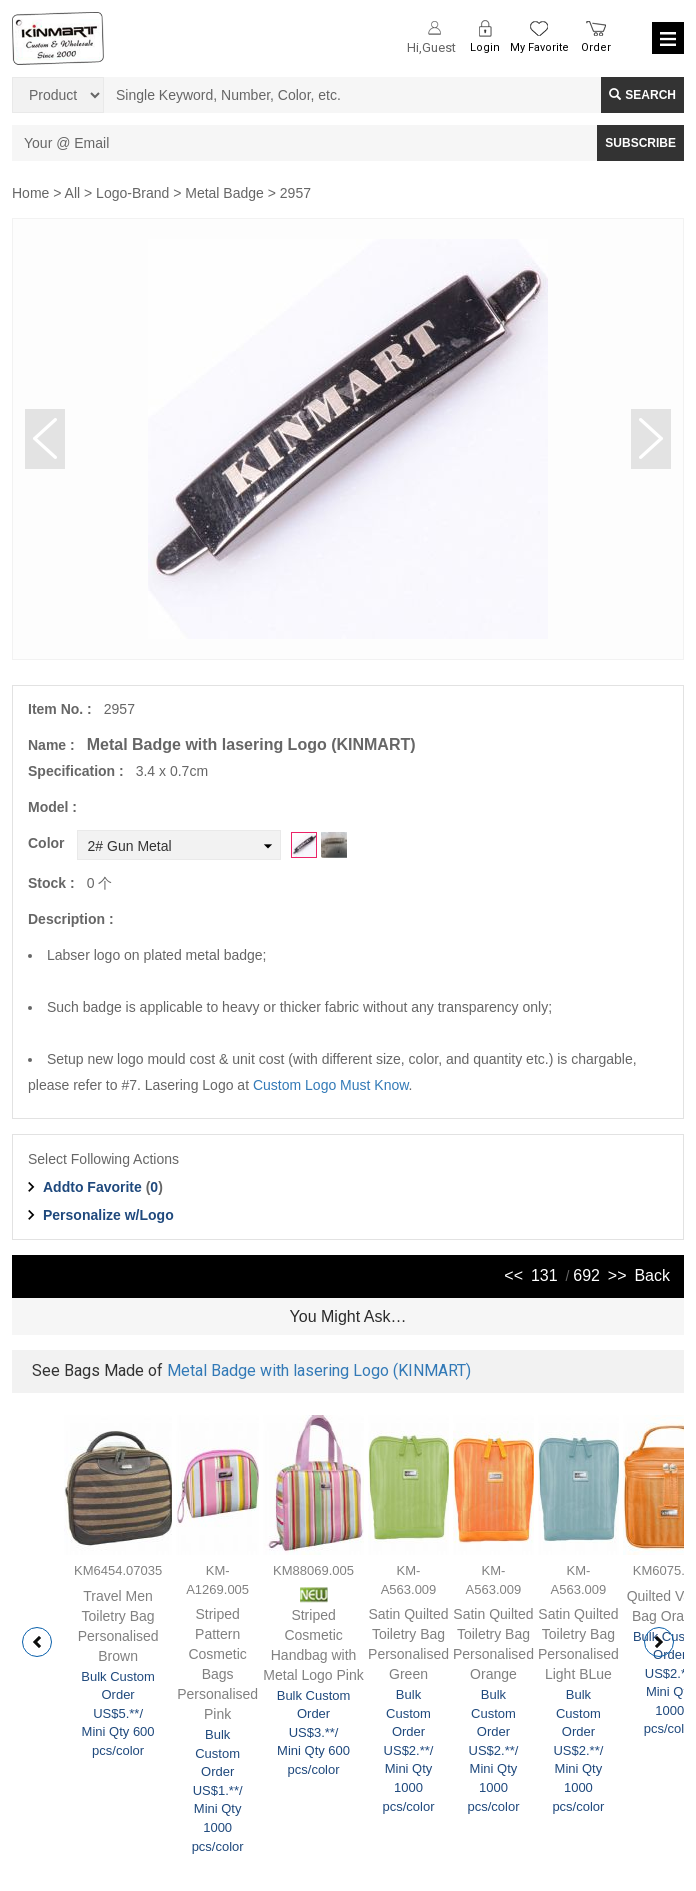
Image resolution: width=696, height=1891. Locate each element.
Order (596, 47)
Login (485, 47)
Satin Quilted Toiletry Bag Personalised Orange (493, 1644)
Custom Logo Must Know (331, 1085)
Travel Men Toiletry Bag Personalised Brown (118, 1626)
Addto (92, 1187)
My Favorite (539, 47)
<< (513, 1275)
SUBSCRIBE (640, 143)
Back (652, 1275)
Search (642, 95)
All (73, 193)
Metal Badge (224, 193)
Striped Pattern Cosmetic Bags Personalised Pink (217, 1664)
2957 (295, 193)
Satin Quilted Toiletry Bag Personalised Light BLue (578, 1644)
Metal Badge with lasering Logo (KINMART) (319, 1370)
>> (617, 1275)
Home (30, 193)
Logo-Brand (132, 193)
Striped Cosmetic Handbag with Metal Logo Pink (313, 1645)
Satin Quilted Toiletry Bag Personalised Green (408, 1644)
